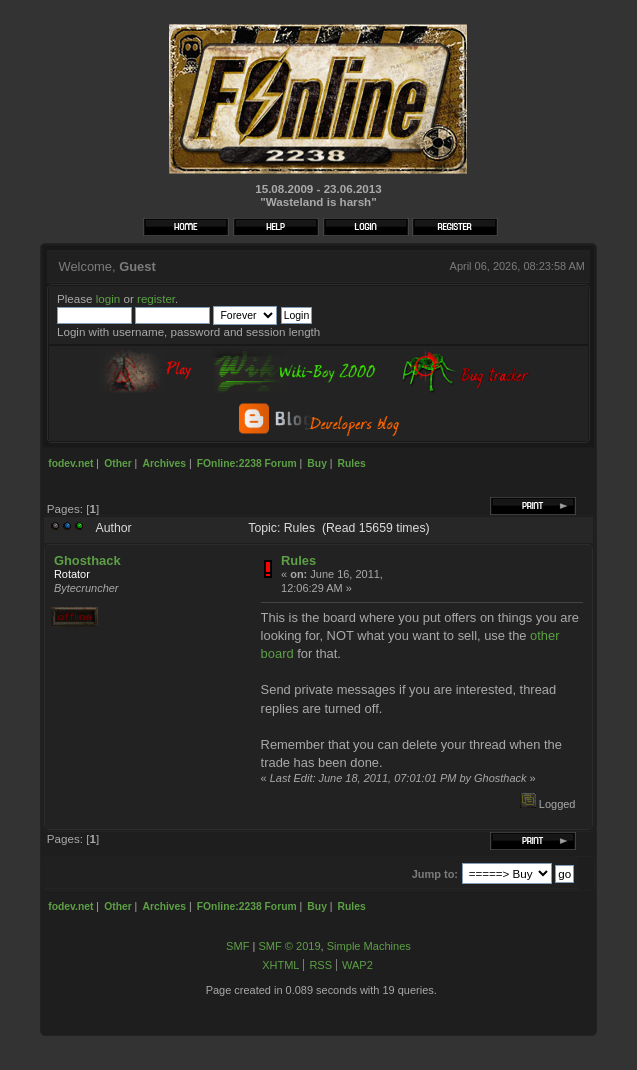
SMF (237, 946)
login (108, 298)
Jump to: (435, 874)
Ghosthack (87, 560)
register (156, 298)
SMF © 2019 (289, 946)
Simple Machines (369, 946)
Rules (298, 560)
